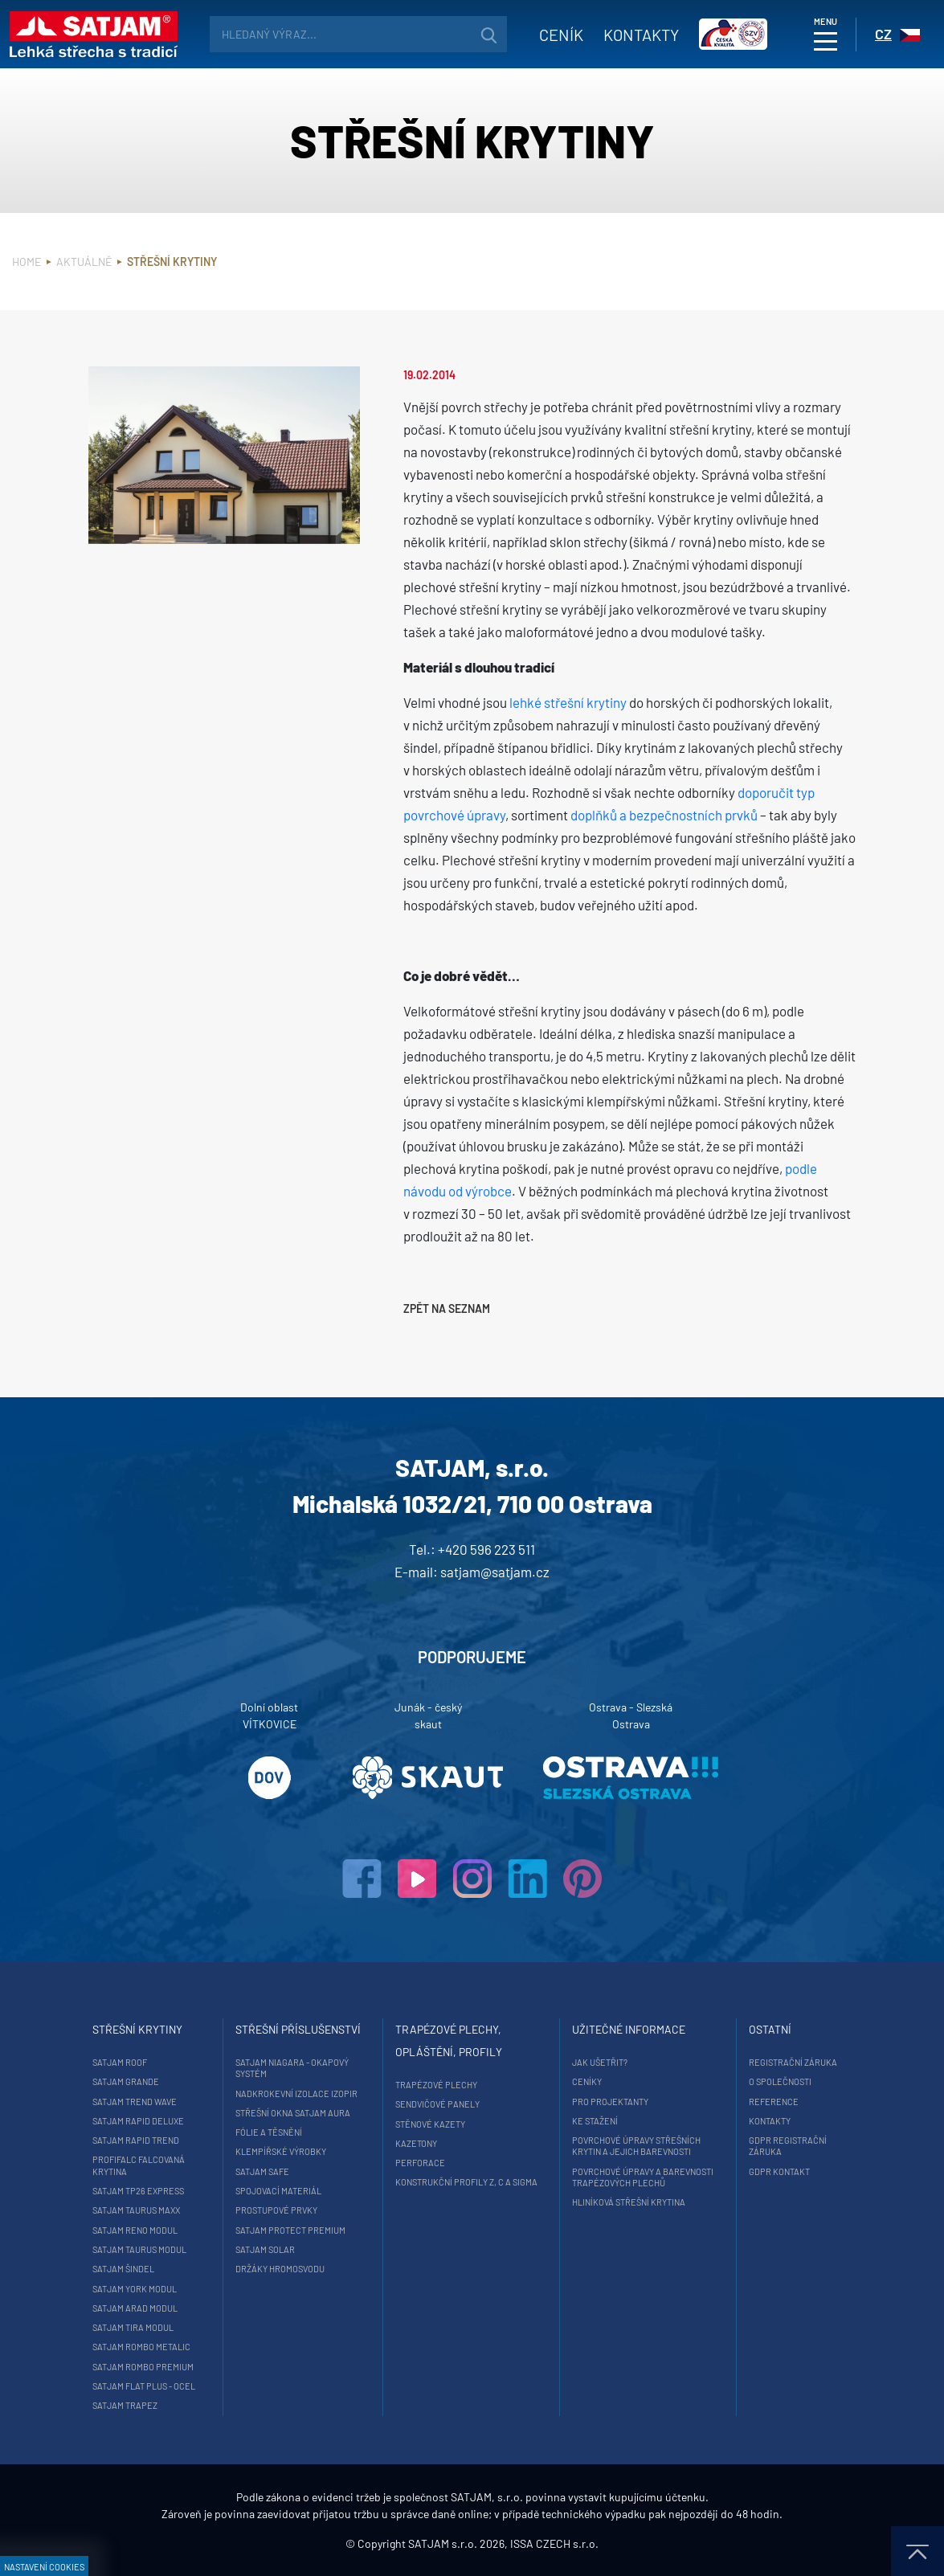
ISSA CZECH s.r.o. (554, 2543)
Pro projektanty (610, 2101)
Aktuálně (84, 261)
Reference (774, 2101)
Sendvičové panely (437, 2104)
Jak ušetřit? (599, 2062)
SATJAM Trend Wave (134, 2101)
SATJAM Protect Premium (290, 2230)
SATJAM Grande (125, 2081)
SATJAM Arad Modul (135, 2308)
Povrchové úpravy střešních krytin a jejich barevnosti (636, 2146)
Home (26, 261)
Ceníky (587, 2081)
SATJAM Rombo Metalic (141, 2346)
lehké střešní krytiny (568, 702)
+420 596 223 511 (486, 1549)
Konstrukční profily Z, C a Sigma (466, 2182)
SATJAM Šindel (123, 2268)
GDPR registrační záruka (788, 2146)
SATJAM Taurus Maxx (136, 2210)
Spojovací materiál (278, 2191)
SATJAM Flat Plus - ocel (143, 2386)
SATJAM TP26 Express (138, 2191)
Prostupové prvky (276, 2210)
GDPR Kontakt (779, 2171)
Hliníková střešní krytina (628, 2202)
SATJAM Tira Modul (133, 2327)
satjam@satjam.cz (495, 1572)
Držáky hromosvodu (280, 2268)
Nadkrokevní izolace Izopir (296, 2093)
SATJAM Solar (265, 2249)
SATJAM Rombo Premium (143, 2366)
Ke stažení (595, 2121)
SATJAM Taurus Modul (139, 2249)
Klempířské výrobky (280, 2151)
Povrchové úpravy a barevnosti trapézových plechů (642, 2177)
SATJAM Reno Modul (135, 2230)
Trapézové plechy (436, 2084)
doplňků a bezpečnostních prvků (664, 815)
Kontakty (641, 34)
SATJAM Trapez (124, 2405)
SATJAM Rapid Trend (135, 2140)
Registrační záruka (793, 2062)
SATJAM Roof (119, 2062)
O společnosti (780, 2081)
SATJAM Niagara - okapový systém (292, 2068)
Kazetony (416, 2143)
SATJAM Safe (262, 2171)
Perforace (420, 2162)
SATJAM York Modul (134, 2289)
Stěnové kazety (430, 2124)
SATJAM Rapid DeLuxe (138, 2121)
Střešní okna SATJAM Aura (292, 2113)
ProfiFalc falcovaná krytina (138, 2165)
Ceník (561, 34)
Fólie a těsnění (268, 2132)
